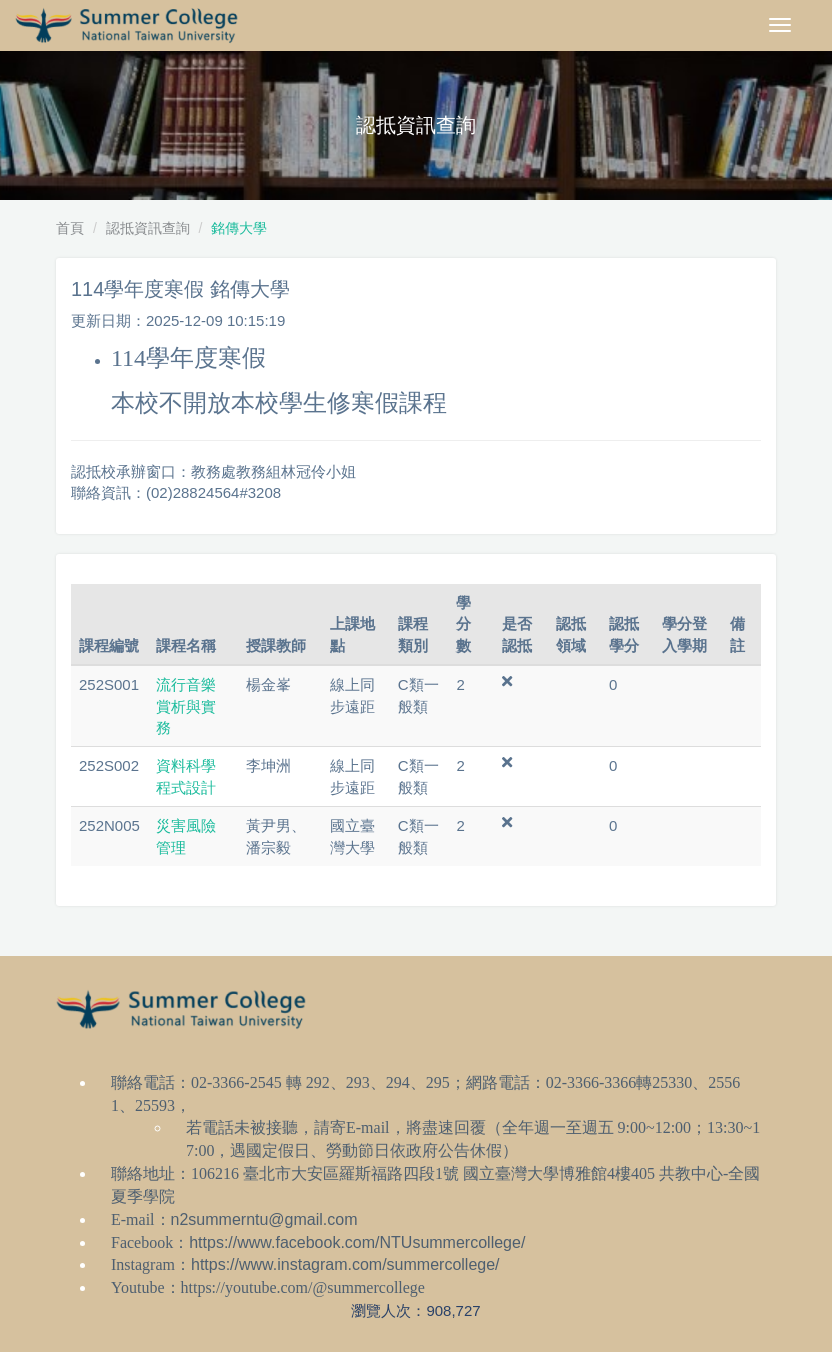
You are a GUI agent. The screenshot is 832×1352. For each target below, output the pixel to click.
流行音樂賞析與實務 (186, 706)
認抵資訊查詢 (148, 228)
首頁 (70, 228)
